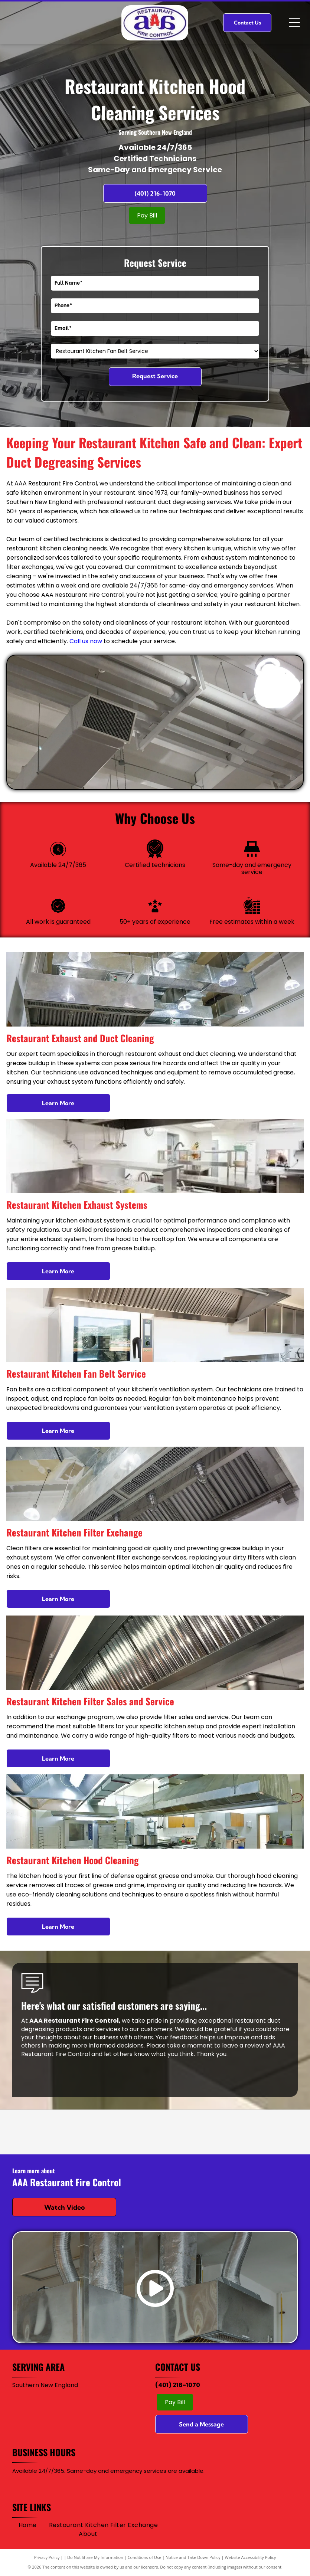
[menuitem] (27, 2525)
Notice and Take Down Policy (193, 2557)
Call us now (85, 641)
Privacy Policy (47, 2557)
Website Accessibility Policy (250, 2557)
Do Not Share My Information (95, 2557)
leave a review (243, 2045)
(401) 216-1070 (177, 2385)
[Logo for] (155, 2132)
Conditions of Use (144, 2557)
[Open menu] (294, 22)
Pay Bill (147, 215)
